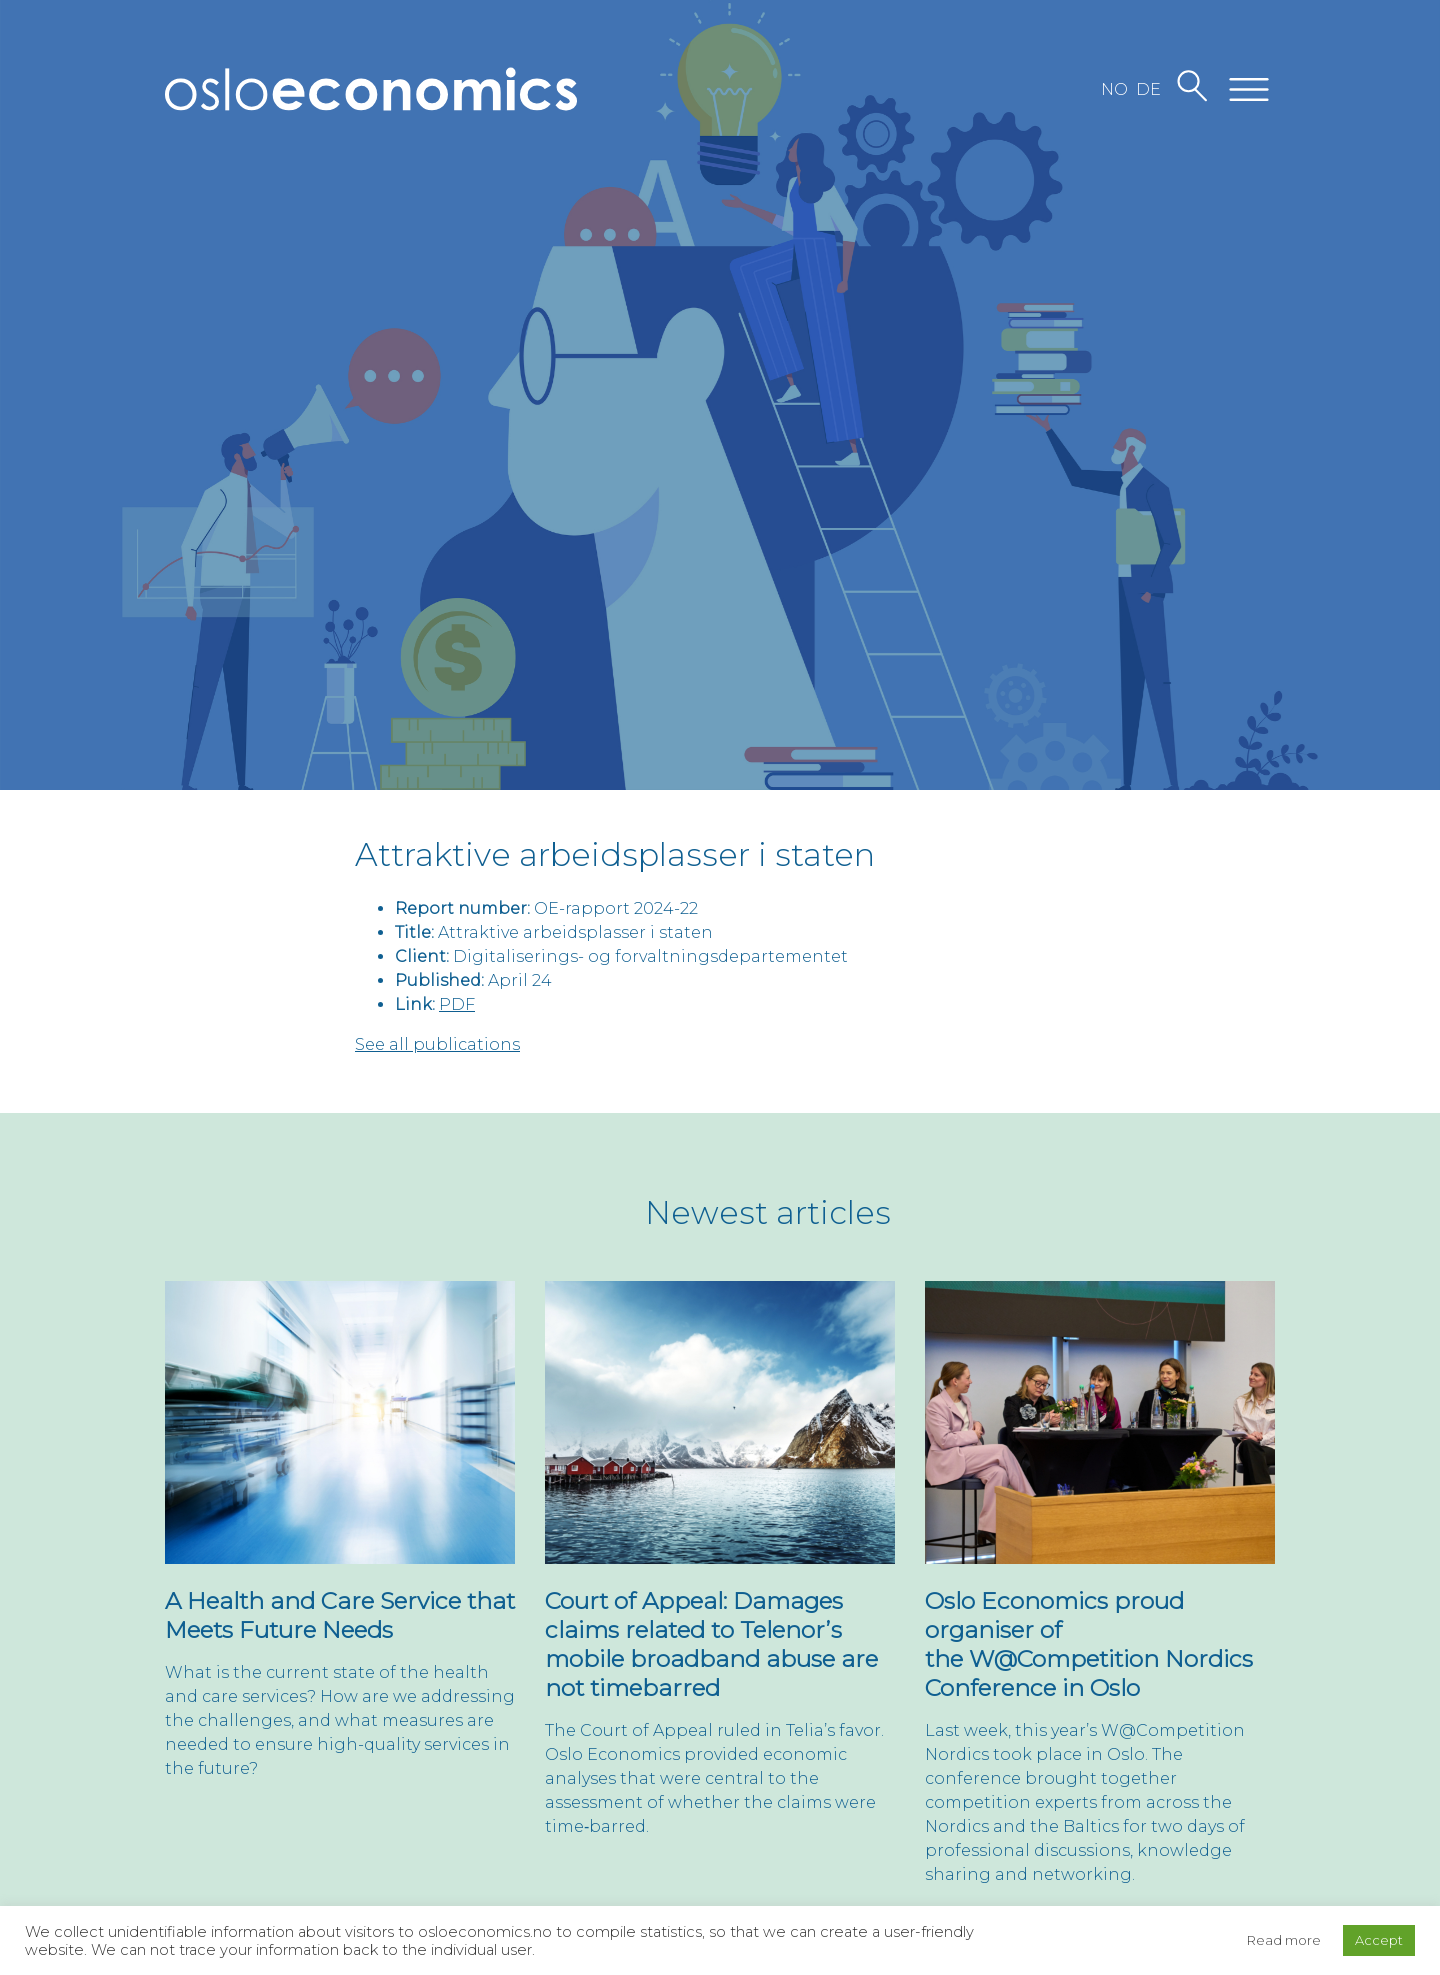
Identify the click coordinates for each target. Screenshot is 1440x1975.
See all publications (437, 1044)
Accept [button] (1379, 1940)
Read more (1284, 1940)
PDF (457, 1004)
